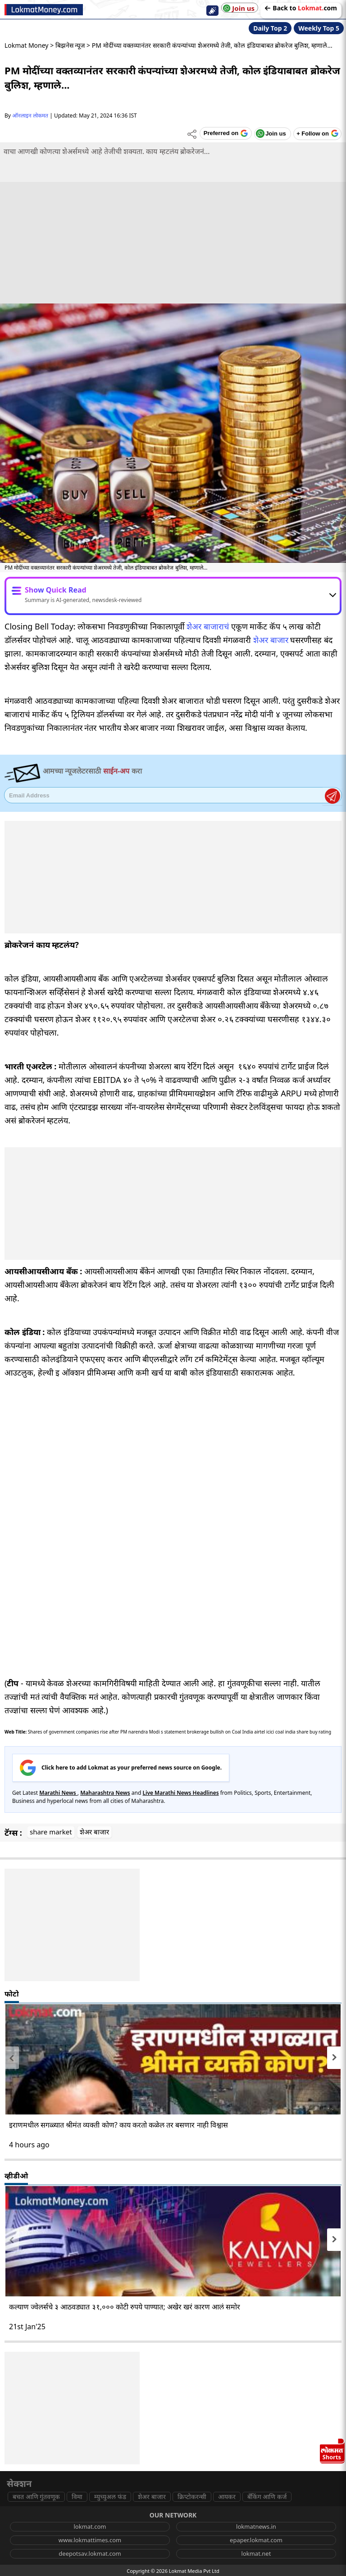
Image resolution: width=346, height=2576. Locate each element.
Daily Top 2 (270, 28)
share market (51, 1831)
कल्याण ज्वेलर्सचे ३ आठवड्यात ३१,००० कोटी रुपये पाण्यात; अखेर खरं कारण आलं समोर (125, 2307)
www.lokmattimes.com (90, 2540)
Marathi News (58, 1793)
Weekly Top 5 (318, 28)
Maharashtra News (105, 1793)
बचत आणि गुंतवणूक (36, 2496)
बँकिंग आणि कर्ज (267, 2496)
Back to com (301, 8)
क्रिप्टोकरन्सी (192, 2496)
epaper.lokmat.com (256, 2540)
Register (332, 796)
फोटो (12, 1994)
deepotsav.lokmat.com (90, 2553)
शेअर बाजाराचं (208, 626)
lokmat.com (89, 2526)
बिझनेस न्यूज (70, 45)
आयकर (227, 2496)
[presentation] (12, 2057)
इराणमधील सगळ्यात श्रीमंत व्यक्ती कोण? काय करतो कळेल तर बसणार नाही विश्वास (118, 2125)
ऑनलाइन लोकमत (30, 115)
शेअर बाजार (270, 639)
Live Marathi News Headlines (180, 1793)
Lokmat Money (27, 45)
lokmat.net (256, 2553)
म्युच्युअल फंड (110, 2496)
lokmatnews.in (256, 2526)
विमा (77, 2496)
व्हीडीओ (16, 2176)
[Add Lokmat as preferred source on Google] (225, 133)
